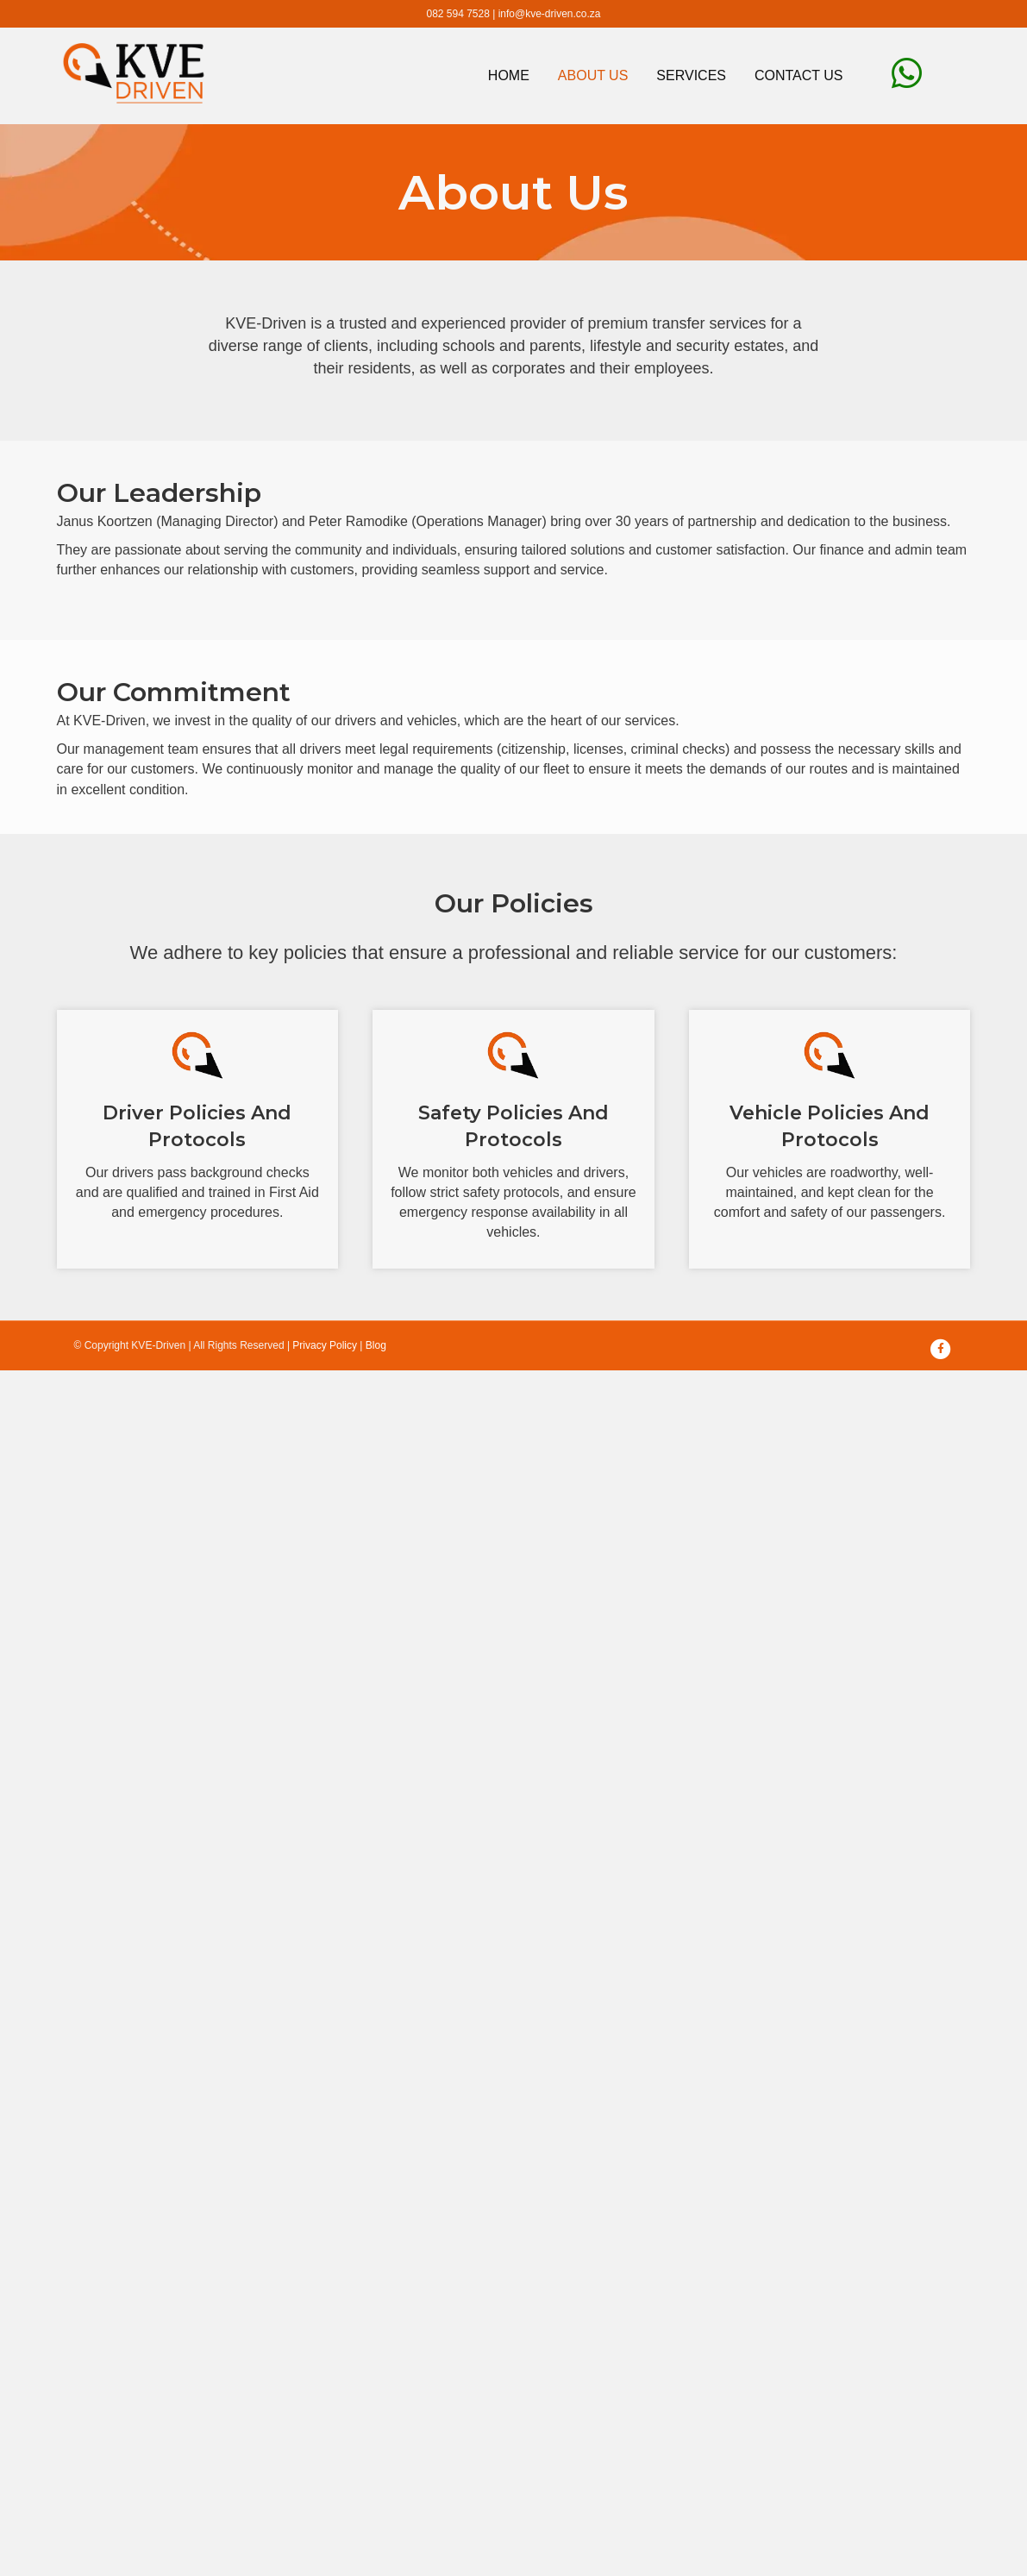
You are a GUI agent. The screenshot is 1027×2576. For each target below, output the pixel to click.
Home (508, 75)
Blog (376, 1345)
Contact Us (799, 75)
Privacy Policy (324, 1345)
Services (691, 75)
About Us (593, 75)
